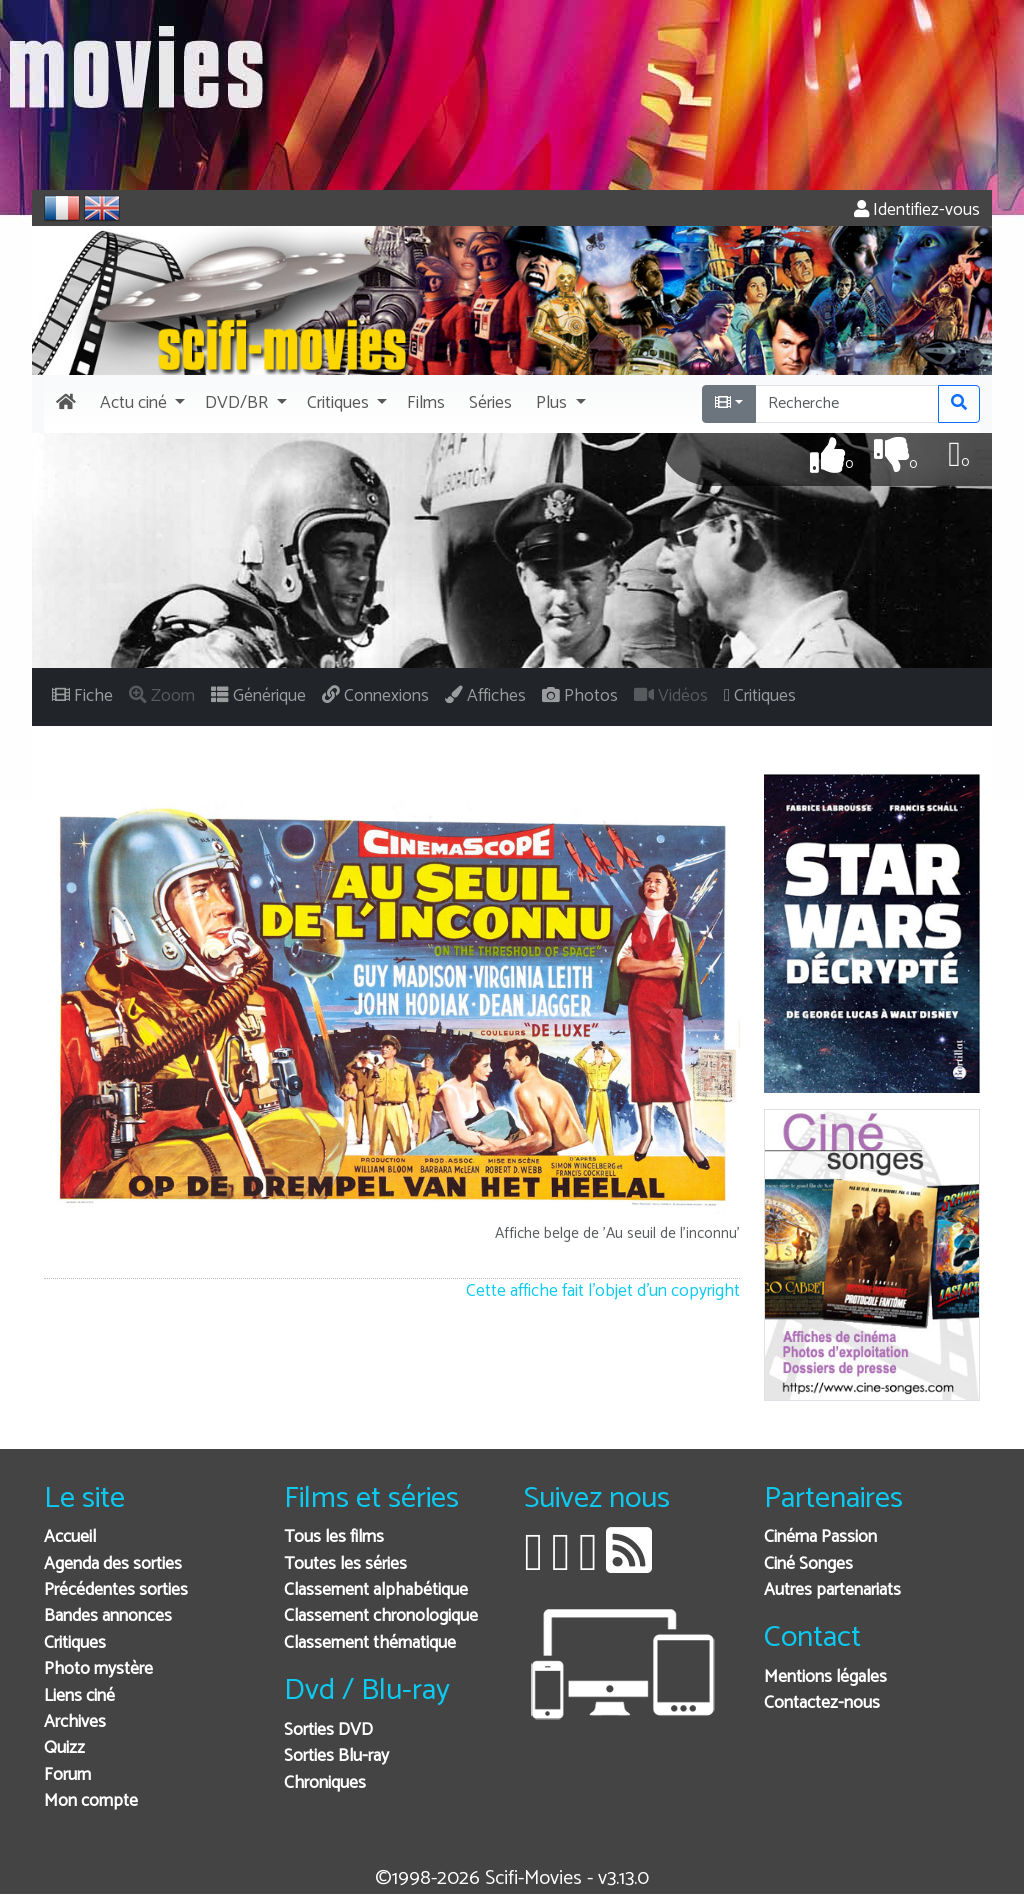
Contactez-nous (822, 1703)
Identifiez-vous (917, 210)
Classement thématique (370, 1643)
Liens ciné (79, 1696)
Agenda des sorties (113, 1564)
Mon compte (91, 1801)
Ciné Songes (808, 1564)
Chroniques (325, 1783)
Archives (75, 1722)
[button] (140, 404)
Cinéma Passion (820, 1537)
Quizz (64, 1748)
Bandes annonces (108, 1616)
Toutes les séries (345, 1564)
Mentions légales (825, 1677)
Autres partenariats (832, 1590)
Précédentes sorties (116, 1590)
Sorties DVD (328, 1730)
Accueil (70, 1537)
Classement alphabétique (376, 1590)
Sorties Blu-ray (336, 1756)
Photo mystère (98, 1669)
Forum (67, 1775)
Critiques (75, 1643)
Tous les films (334, 1537)
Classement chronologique (381, 1616)
